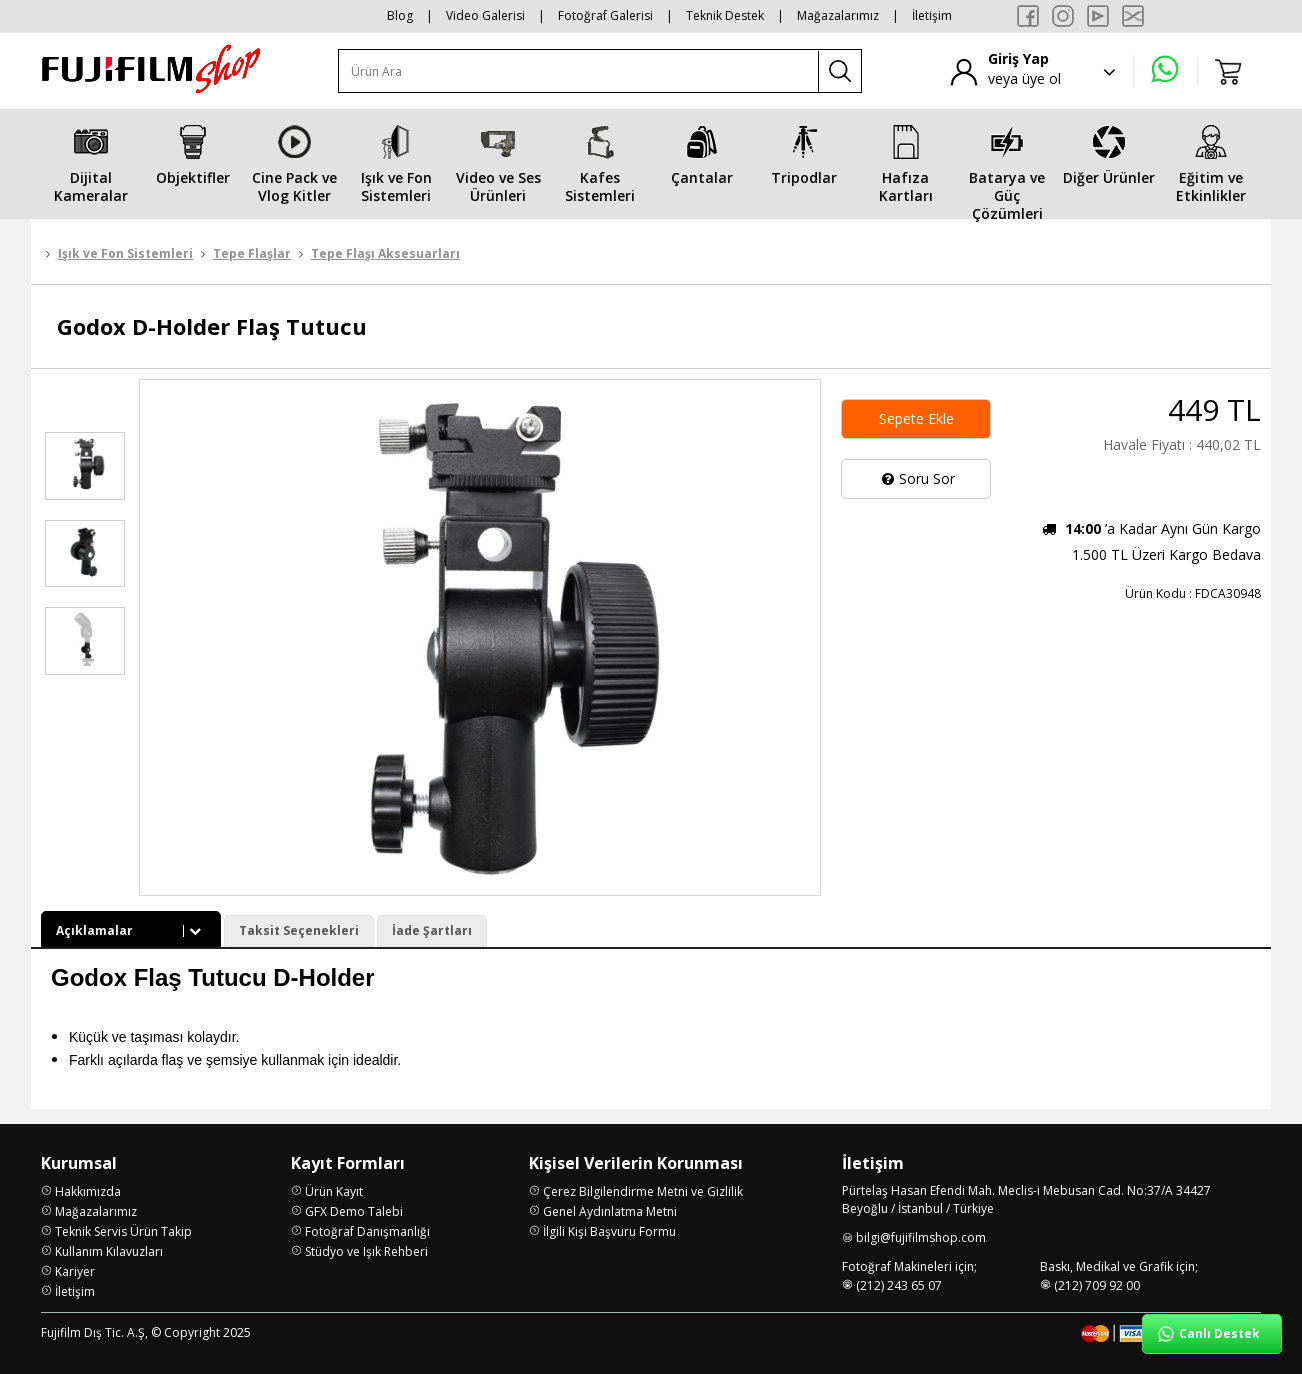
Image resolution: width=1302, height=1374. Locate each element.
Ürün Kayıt (334, 1191)
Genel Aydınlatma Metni (610, 1211)
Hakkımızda (88, 1191)
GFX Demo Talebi (354, 1211)
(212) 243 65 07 (899, 1285)
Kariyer (75, 1271)
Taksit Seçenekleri (299, 930)
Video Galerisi (485, 15)
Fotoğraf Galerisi (605, 15)
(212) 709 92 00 (1097, 1285)
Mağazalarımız (838, 15)
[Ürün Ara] (579, 71)
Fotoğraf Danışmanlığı (367, 1231)
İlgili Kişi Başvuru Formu (609, 1231)
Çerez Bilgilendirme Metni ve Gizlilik (643, 1191)
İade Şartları (432, 930)
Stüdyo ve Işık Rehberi (366, 1251)
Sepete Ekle (916, 418)
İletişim (932, 15)
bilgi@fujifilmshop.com (921, 1237)
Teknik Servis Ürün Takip (123, 1231)
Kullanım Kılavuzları (109, 1251)
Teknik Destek (725, 15)
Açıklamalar (131, 930)
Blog (400, 15)
